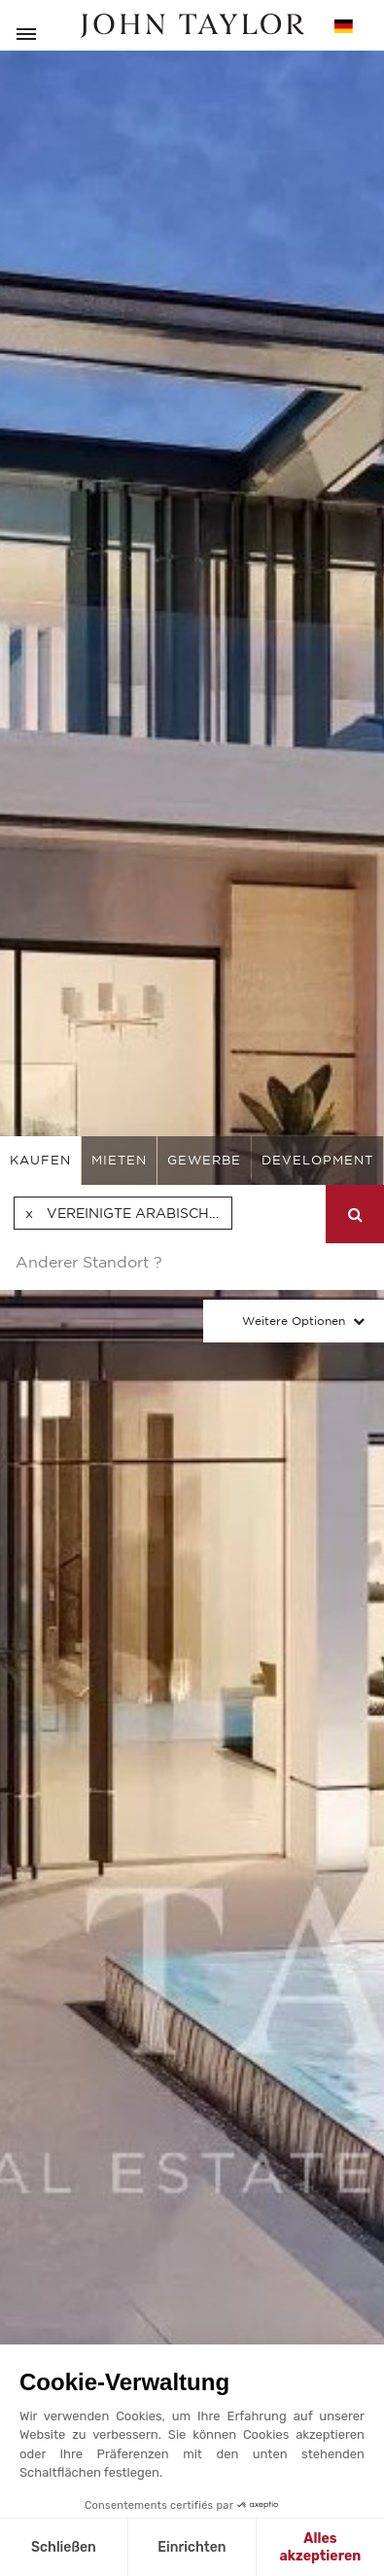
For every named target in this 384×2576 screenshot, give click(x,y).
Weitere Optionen (293, 1320)
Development (317, 1160)
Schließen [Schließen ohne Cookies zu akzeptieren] (63, 2547)
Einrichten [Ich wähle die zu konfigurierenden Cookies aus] (191, 2547)
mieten (119, 1160)
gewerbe (204, 1160)
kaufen (40, 1160)
